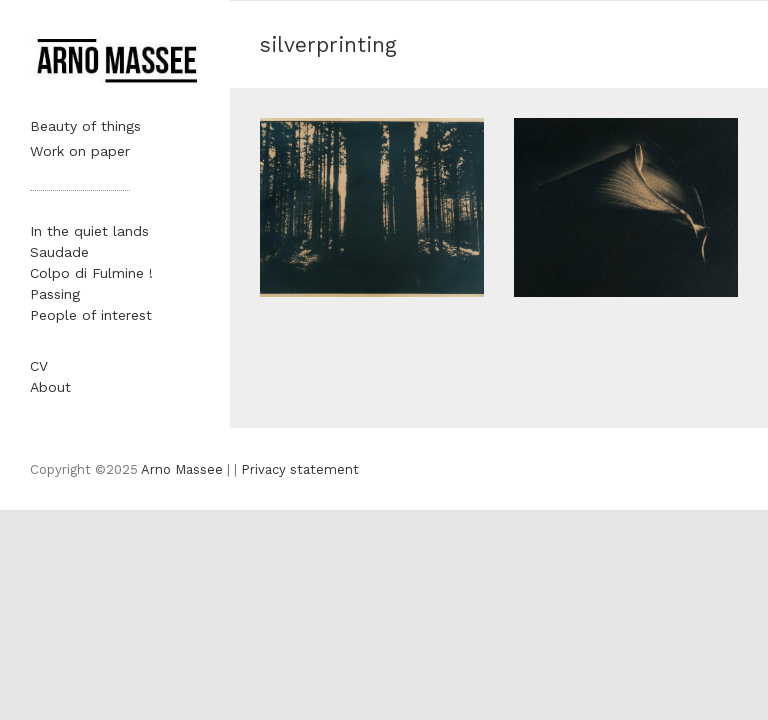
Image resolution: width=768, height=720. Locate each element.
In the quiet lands (89, 231)
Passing (55, 294)
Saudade (59, 252)
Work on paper (80, 151)
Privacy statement (300, 469)
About (50, 387)
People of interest (91, 315)
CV (39, 366)
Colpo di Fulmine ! (91, 273)
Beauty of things (85, 126)
